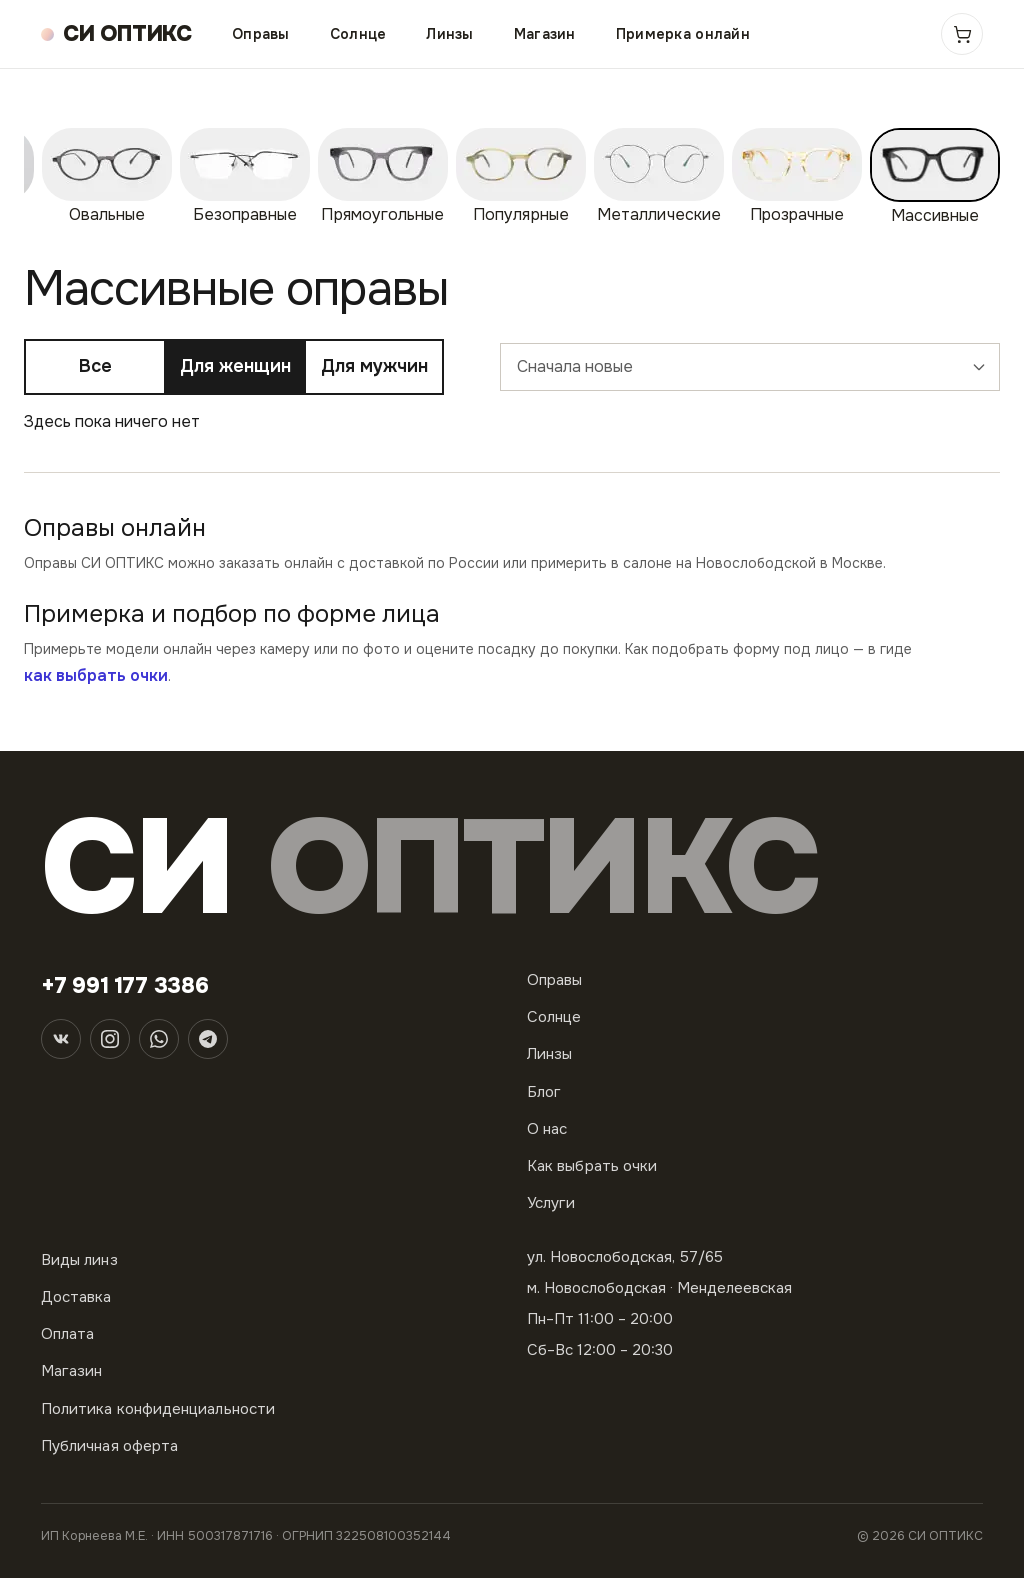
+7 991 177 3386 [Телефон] (125, 986)
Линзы (449, 34)
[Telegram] (208, 1039)
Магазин (545, 34)
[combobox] (750, 367)
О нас (547, 1129)
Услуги (551, 1203)
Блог (544, 1092)
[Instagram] (110, 1039)
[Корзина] (962, 34)
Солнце (358, 34)
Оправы (261, 34)
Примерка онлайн (683, 34)
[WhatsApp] (159, 1039)
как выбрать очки (96, 675)
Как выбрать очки (592, 1166)
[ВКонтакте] (61, 1039)
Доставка (76, 1297)
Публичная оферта (109, 1446)
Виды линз (79, 1260)
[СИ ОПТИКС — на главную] (116, 34)
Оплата (67, 1334)
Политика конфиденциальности (158, 1409)
